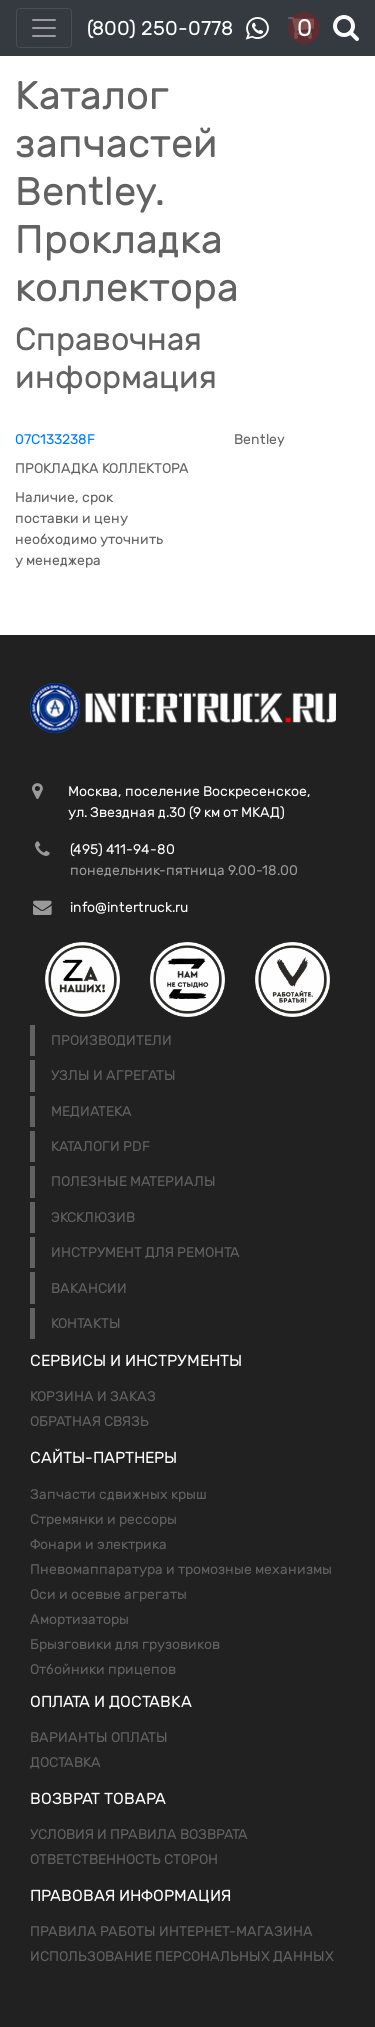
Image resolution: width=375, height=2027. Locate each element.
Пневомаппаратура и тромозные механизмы (181, 1569)
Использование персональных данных (182, 1956)
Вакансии (89, 1288)
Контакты (86, 1323)
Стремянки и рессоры (103, 1519)
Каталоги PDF (100, 1146)
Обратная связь (89, 1421)
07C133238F (55, 439)
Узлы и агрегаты (113, 1075)
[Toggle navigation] (44, 28)
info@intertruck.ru (129, 907)
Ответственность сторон (124, 1859)
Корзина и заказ (93, 1396)
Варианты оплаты (99, 1737)
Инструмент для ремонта (145, 1252)
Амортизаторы (79, 1619)
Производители (111, 1040)
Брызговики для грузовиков (125, 1644)
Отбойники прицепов (103, 1669)
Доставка (65, 1762)
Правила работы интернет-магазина (171, 1931)
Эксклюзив (93, 1217)
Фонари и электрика (98, 1544)
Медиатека (91, 1111)
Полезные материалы (133, 1181)
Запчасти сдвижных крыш (118, 1494)
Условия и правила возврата (139, 1834)
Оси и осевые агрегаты (108, 1594)
